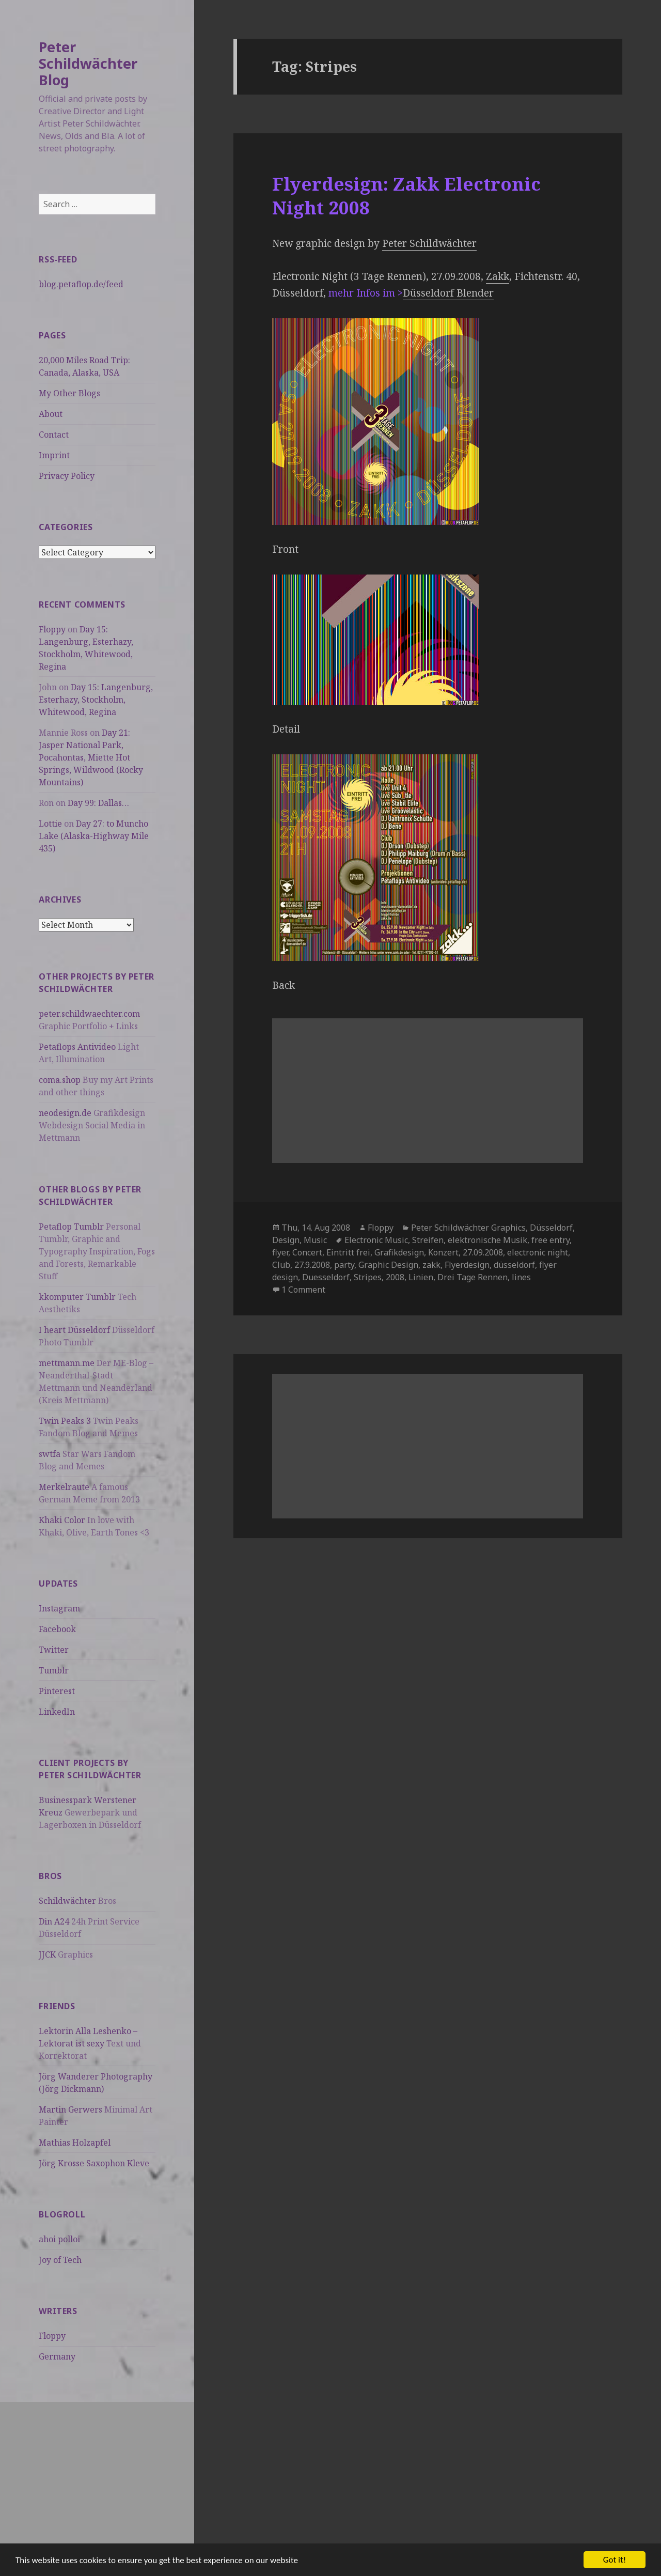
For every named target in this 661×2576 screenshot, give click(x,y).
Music (315, 1240)
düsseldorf (514, 1264)
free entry (550, 1240)
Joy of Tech (60, 2259)
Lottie (50, 823)
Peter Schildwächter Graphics (468, 1227)
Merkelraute (64, 1487)
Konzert (443, 1252)
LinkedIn (57, 1711)
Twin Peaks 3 (65, 1420)
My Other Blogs (69, 393)
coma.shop (60, 1079)
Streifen (428, 1240)
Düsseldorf (551, 1227)
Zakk (497, 276)
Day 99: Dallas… (98, 803)
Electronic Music (376, 1240)
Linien (420, 1277)
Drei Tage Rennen (472, 1277)
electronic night (537, 1252)
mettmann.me (67, 1363)
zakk (431, 1264)
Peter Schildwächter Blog (88, 63)
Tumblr (54, 1670)
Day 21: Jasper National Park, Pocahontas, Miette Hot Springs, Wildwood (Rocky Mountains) (91, 757)
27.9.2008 (312, 1264)
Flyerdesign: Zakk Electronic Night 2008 (406, 196)
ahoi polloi (59, 2239)
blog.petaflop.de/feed (81, 284)
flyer (280, 1252)
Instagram (59, 1608)
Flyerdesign (467, 1264)
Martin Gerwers (70, 2109)
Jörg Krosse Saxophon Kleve (94, 2163)
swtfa (49, 1454)
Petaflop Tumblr (71, 1226)
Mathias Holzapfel (75, 2142)
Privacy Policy (67, 476)
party (344, 1264)
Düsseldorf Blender (448, 293)
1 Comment (303, 1289)
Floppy (52, 629)
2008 (395, 1277)
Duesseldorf (326, 1277)
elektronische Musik (487, 1240)
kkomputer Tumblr (77, 1296)
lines (521, 1277)
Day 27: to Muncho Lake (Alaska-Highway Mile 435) (94, 836)
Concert (307, 1252)
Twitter (54, 1649)
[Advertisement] (97, 2474)
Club (281, 1264)
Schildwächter (67, 1900)
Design (286, 1240)
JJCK (47, 1954)
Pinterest (57, 1691)
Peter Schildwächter (429, 243)
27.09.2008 (483, 1252)
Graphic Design (388, 1264)
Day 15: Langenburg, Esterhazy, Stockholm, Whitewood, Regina (96, 699)
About (50, 414)
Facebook (57, 1629)
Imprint (54, 455)
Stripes (368, 1277)
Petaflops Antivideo (77, 1046)
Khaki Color (62, 1520)
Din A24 (54, 1921)
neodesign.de (65, 1113)
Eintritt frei (348, 1252)
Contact (54, 434)
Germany (57, 2356)
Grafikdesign (399, 1252)
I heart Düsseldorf (74, 1330)
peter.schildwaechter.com (89, 1013)
